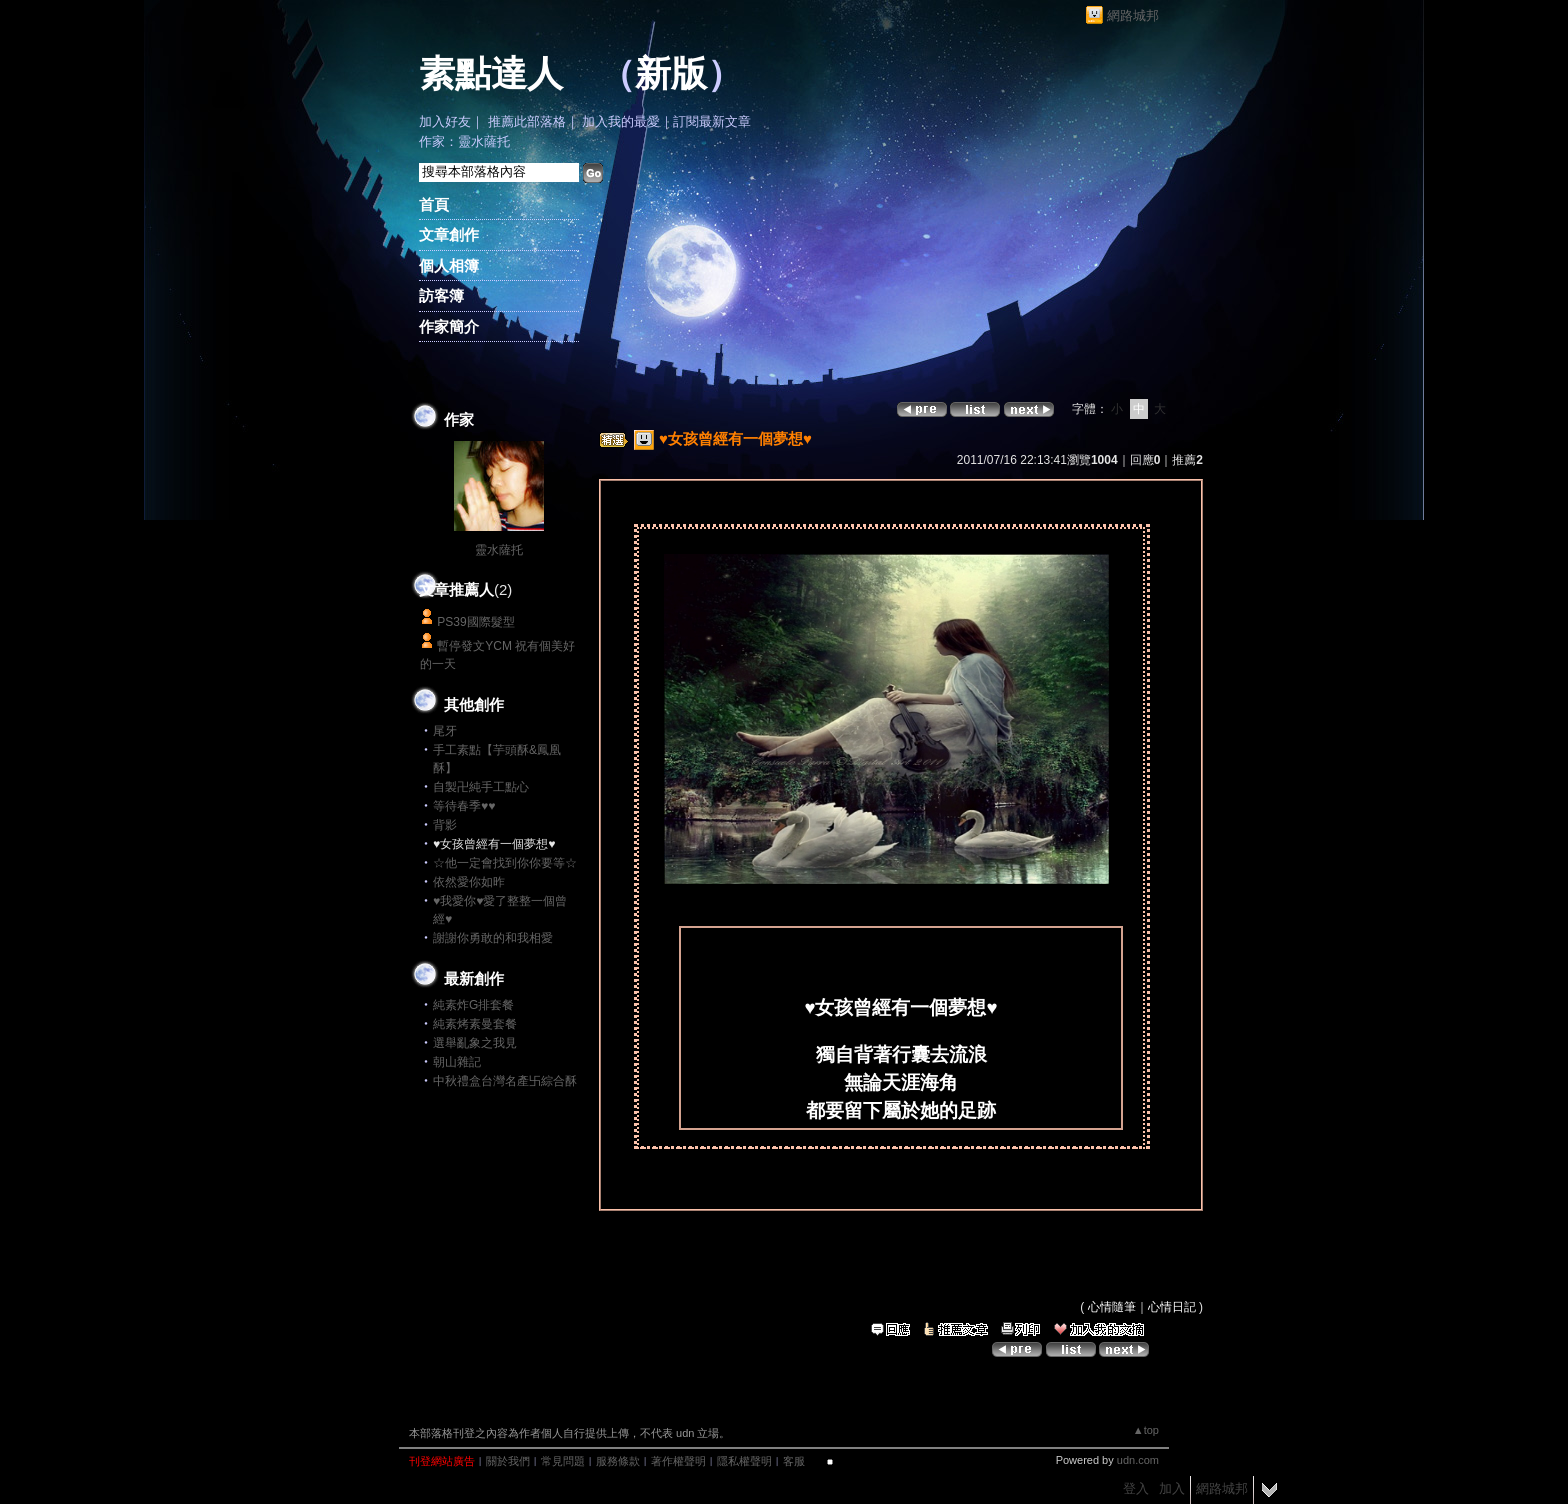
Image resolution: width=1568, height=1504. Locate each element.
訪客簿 (441, 295)
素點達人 (491, 74)
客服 (794, 1461)
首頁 (434, 204)
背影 (445, 825)
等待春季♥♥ (464, 806)
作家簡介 (449, 326)
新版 (671, 74)
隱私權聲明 (744, 1461)
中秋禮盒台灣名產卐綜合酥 (505, 1081)
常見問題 (563, 1461)
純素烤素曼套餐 (475, 1024)
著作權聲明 (678, 1461)
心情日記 (1172, 1307)
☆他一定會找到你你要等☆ (505, 863)
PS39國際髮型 (475, 622)
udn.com (1138, 1460)
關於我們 (508, 1461)
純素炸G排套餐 (473, 1005)
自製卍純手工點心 (481, 787)
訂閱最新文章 (712, 121)
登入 (1136, 1488)
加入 (1172, 1488)
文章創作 (449, 234)
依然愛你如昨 (469, 882)
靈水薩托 (499, 550)
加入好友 (445, 121)
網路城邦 (1133, 15)
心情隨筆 (1112, 1307)
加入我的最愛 (621, 121)
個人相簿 (449, 265)
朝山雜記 (457, 1062)
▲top (1146, 1430)
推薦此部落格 (527, 121)
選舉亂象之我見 (475, 1043)
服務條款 (618, 1461)
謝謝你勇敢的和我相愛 (493, 938)
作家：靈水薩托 (464, 141)
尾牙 (445, 731)
